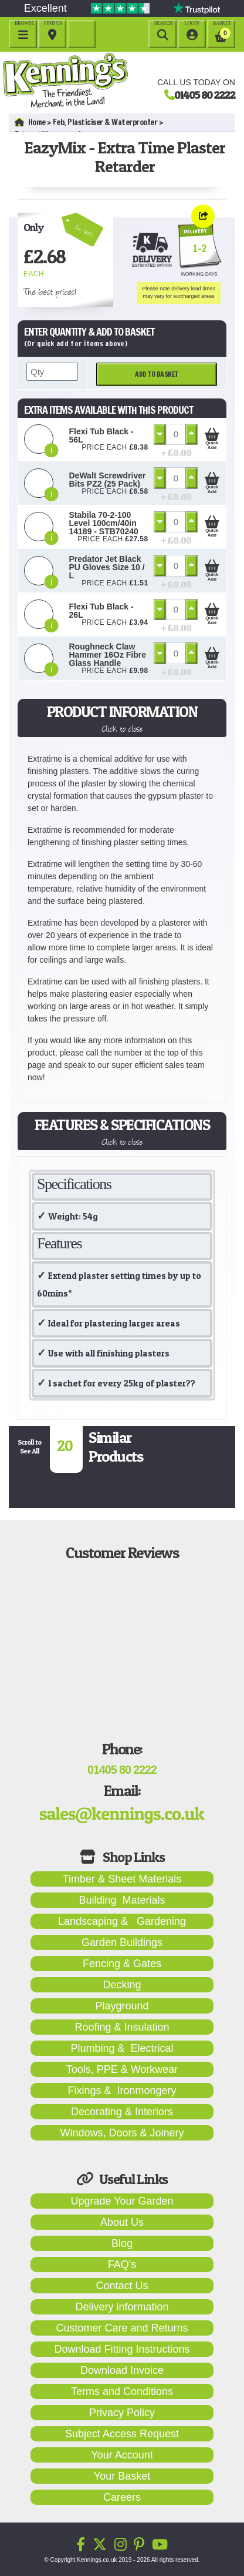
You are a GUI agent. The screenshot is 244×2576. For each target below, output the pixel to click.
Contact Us (122, 2286)
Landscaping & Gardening (122, 1921)
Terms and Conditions (122, 2391)
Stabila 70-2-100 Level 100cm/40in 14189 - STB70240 (103, 523)
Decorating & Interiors (122, 2112)
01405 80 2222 (204, 94)
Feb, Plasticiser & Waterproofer (105, 122)
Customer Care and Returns (122, 2328)
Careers (122, 2497)
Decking (122, 1985)
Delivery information (121, 2307)
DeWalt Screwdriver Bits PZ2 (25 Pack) (107, 479)
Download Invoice (122, 2370)
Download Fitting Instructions (121, 2349)
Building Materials (122, 1900)
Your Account (121, 2455)
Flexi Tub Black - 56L (101, 435)
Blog (122, 2243)
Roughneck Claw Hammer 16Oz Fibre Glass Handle (108, 655)
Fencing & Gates (122, 1963)
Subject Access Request (122, 2434)
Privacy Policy (122, 2412)
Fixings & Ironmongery (121, 2090)
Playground (121, 2006)
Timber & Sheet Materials (122, 1879)
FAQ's (122, 2264)
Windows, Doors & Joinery (122, 2133)
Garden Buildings (122, 1942)
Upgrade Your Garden (121, 2201)
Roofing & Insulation (121, 2027)
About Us (122, 2222)
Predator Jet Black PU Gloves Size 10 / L (107, 567)
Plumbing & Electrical (121, 2048)
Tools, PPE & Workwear (122, 2069)
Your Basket (122, 2476)
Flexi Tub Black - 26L (101, 610)
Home (30, 122)
